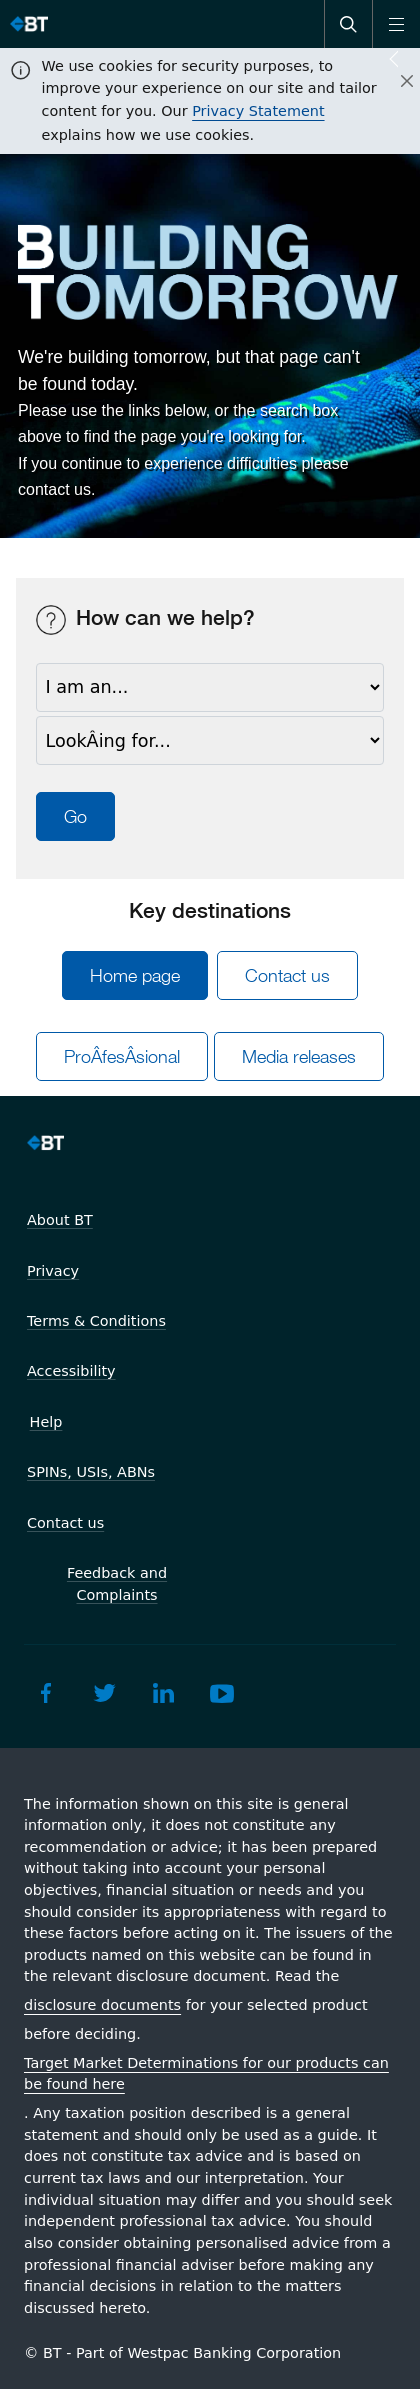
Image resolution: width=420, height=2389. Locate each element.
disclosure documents (102, 2005)
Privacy (53, 1271)
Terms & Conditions (96, 1321)
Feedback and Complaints (117, 1584)
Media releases (299, 1056)
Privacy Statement (258, 111)
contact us (54, 489)
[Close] (395, 82)
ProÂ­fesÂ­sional (122, 1056)
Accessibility (71, 1371)
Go (75, 816)
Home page (135, 975)
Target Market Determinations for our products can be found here (206, 2074)
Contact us (287, 975)
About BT (60, 1220)
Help (46, 1422)
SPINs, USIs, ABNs (91, 1472)
